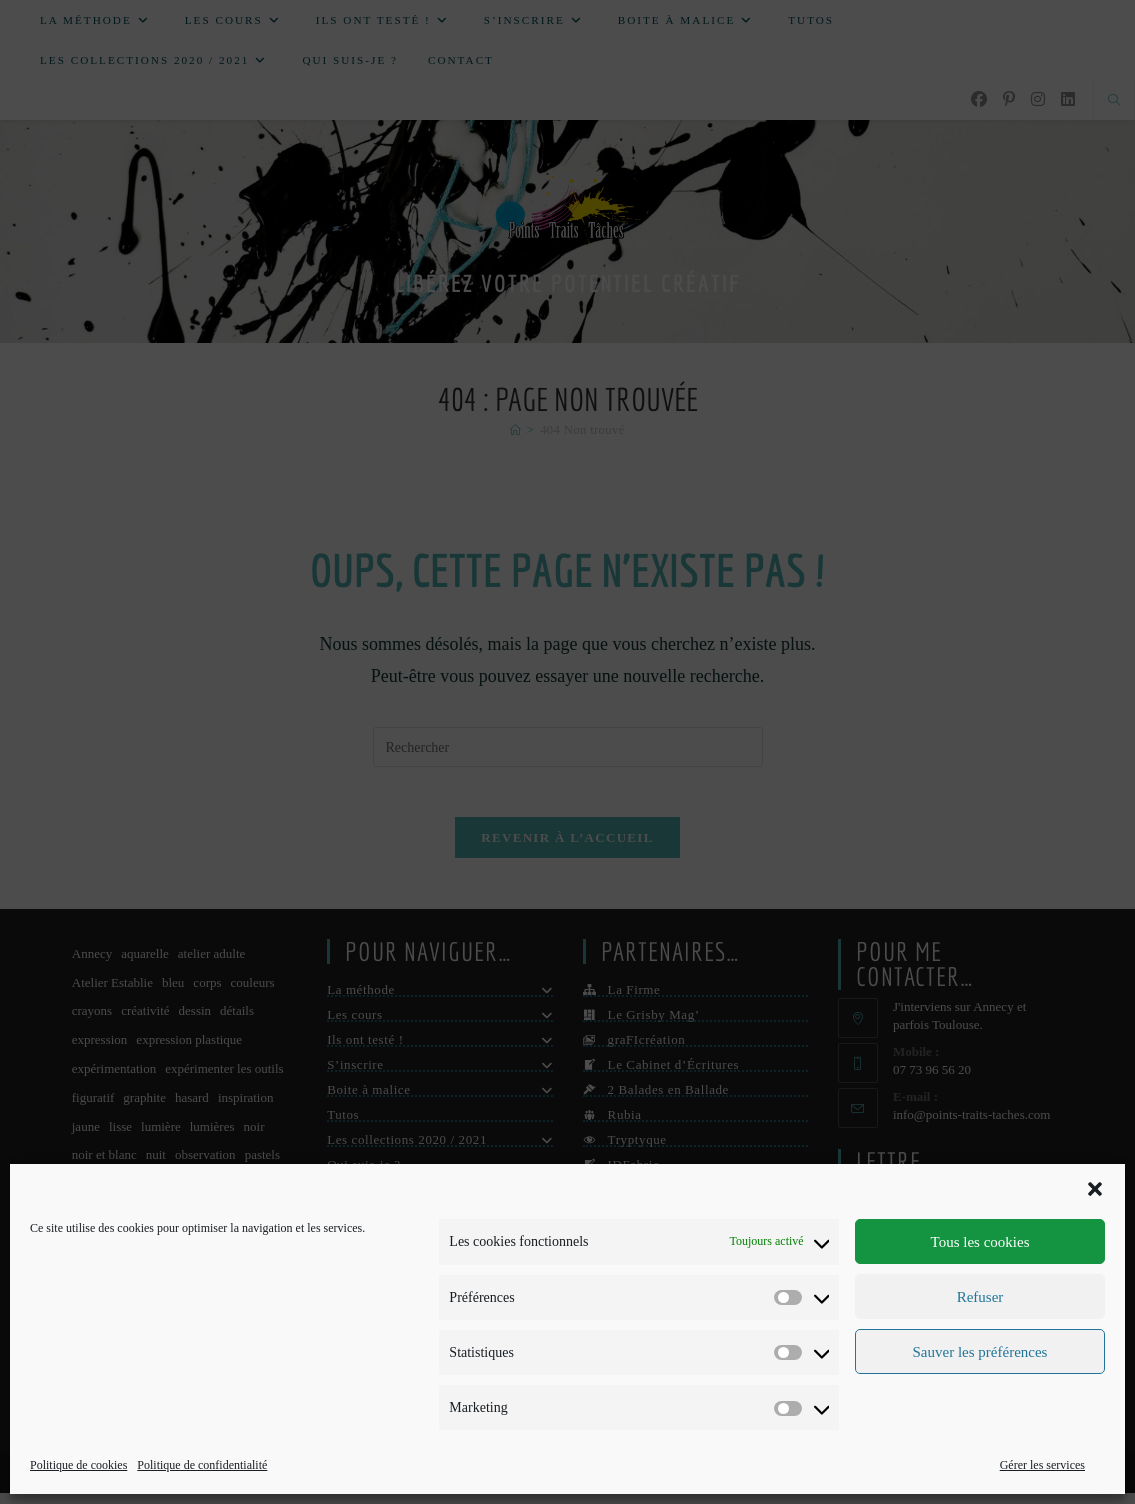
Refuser (980, 1297)
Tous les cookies (980, 1242)
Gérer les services (1042, 1465)
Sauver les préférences (980, 1352)
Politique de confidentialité (202, 1465)
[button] (1095, 1189)
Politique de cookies (78, 1465)
